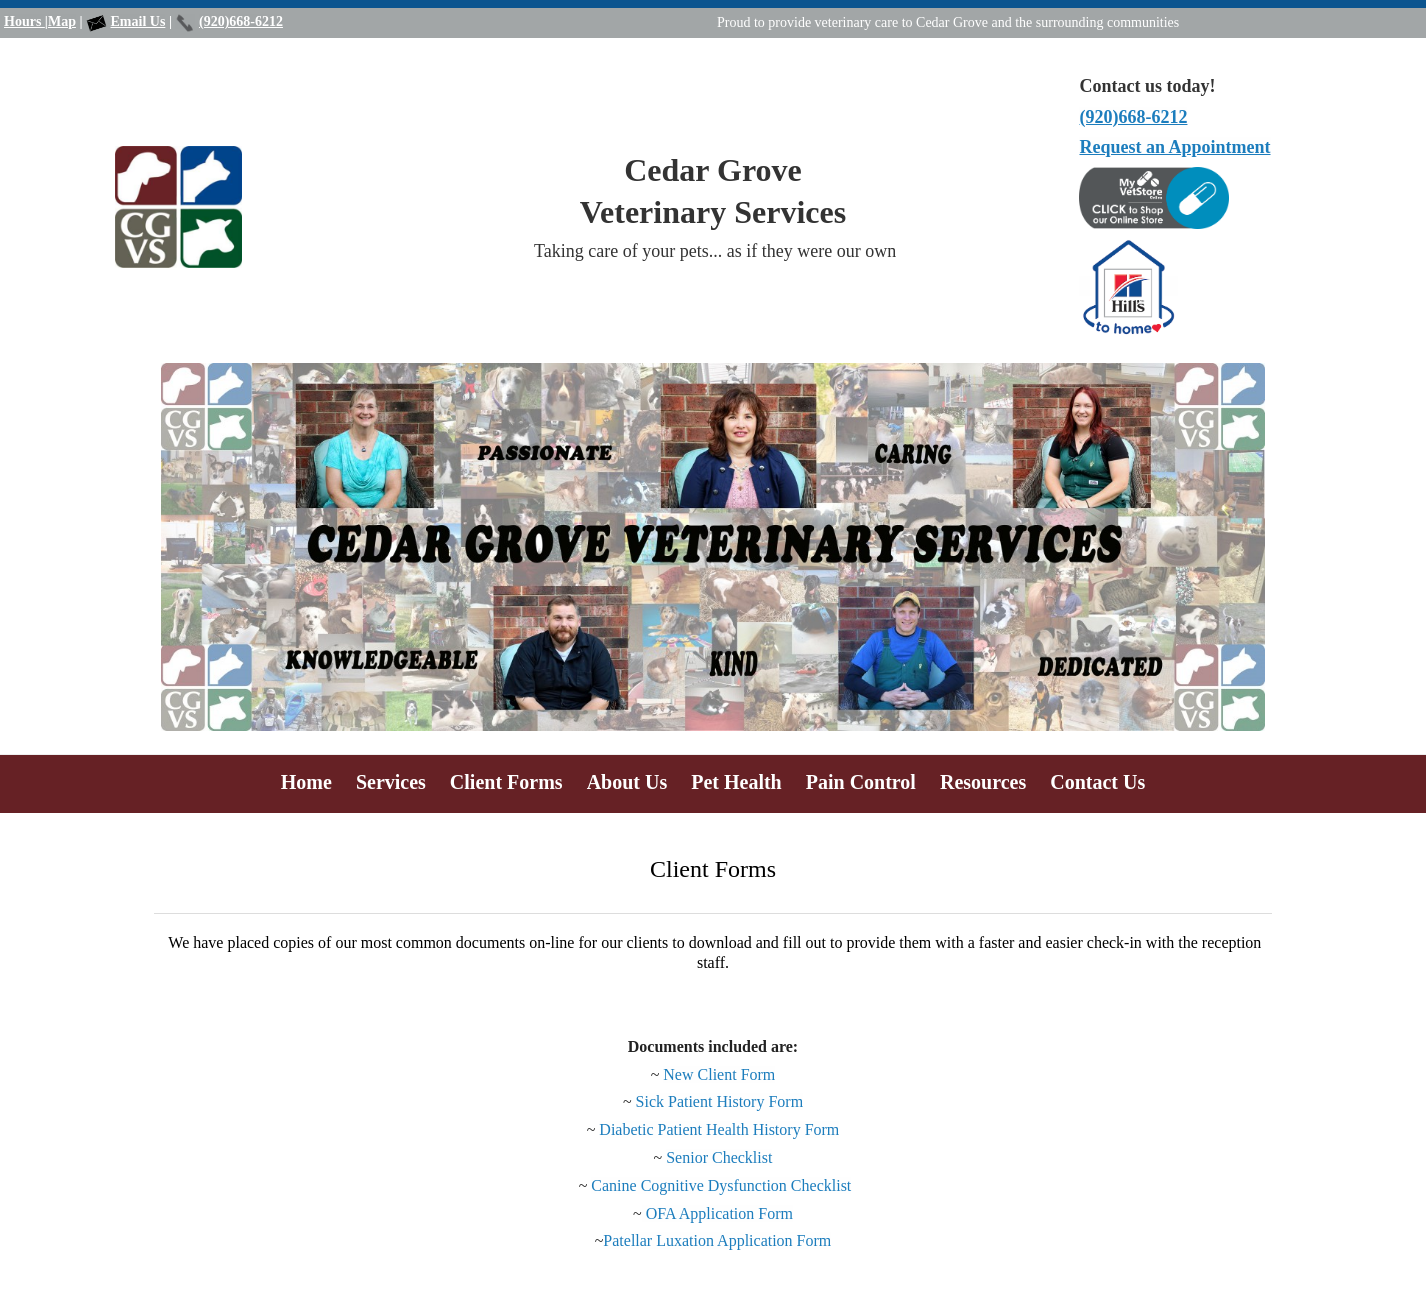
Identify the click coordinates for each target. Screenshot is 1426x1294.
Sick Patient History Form (720, 1101)
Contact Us (1097, 782)
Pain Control (861, 782)
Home (306, 782)
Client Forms (506, 782)
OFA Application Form (717, 1213)
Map (62, 21)
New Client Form (719, 1074)
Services (391, 782)
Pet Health (736, 782)
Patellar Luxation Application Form (717, 1240)
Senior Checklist (719, 1157)
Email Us (138, 21)
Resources (983, 782)
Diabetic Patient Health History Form (719, 1129)
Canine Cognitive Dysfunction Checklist (721, 1185)
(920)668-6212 (241, 21)
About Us (627, 782)
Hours (24, 21)
